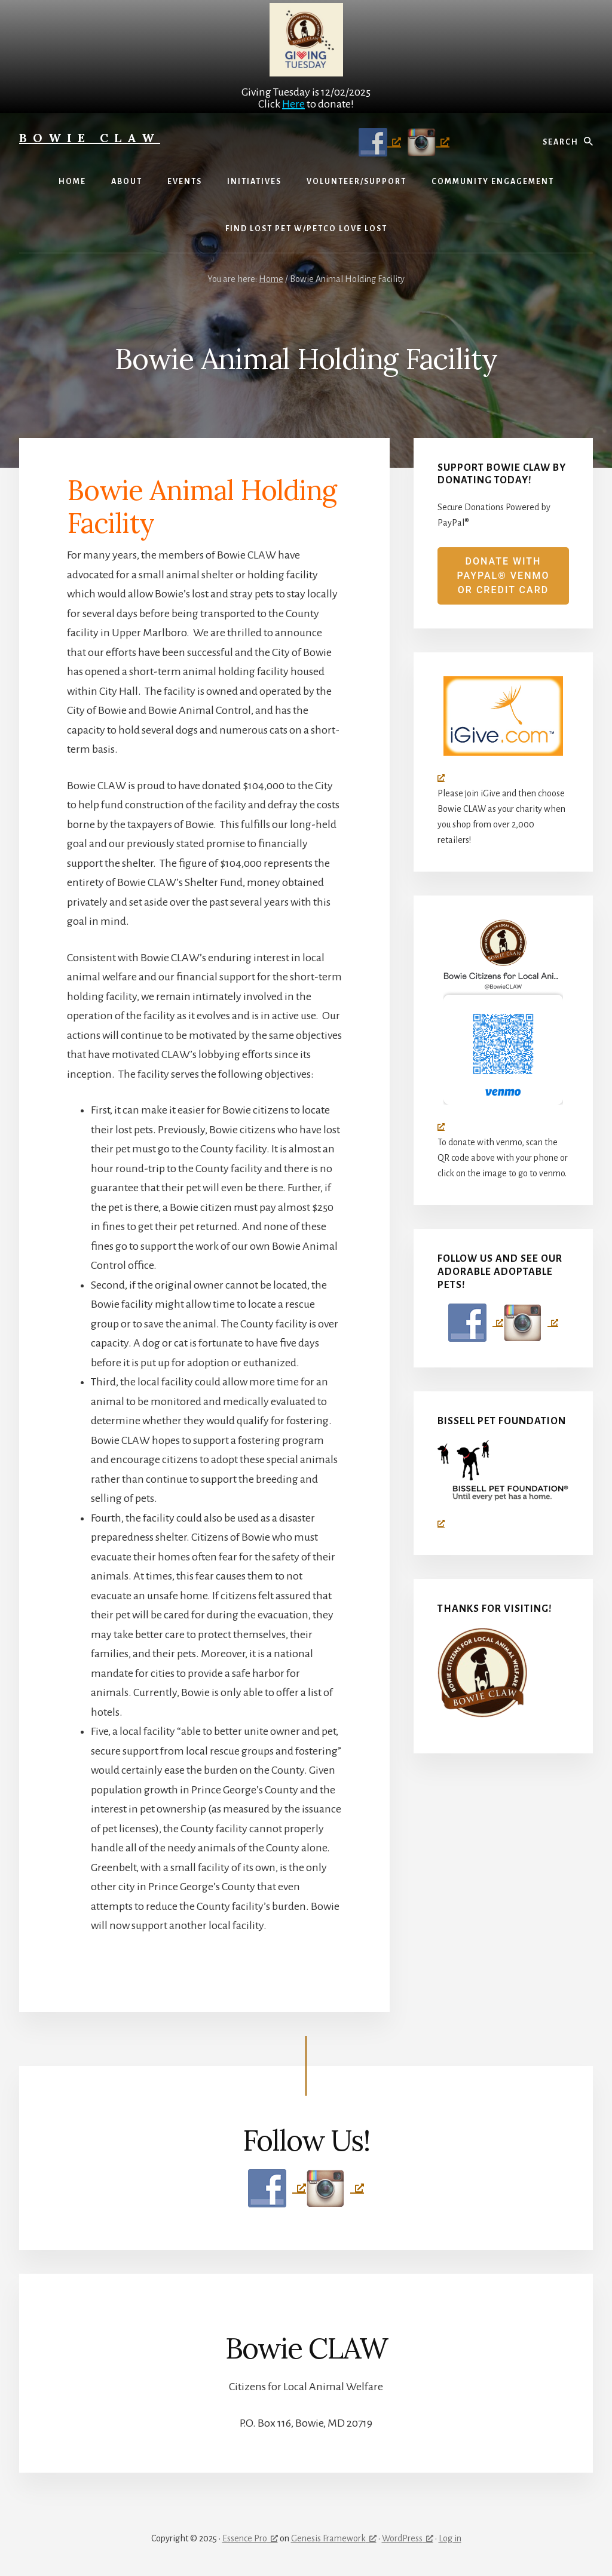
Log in (450, 2538)
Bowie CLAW (89, 137)
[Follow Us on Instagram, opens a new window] (425, 142)
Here (293, 104)
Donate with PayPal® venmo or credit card (503, 576)
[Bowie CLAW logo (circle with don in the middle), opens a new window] (503, 1025)
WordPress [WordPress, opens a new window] (407, 2538)
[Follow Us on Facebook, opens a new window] (377, 142)
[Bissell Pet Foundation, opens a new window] (503, 1484)
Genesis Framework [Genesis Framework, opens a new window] (334, 2538)
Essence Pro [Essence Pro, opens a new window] (250, 2538)
